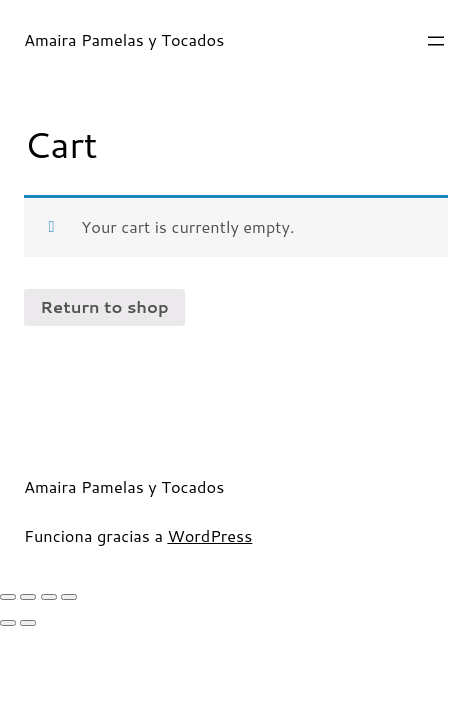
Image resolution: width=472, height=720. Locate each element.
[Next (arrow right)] (28, 623)
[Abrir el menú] (436, 41)
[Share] (28, 597)
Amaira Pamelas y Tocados (124, 39)
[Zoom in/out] (69, 597)
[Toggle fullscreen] (49, 597)
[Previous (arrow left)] (8, 623)
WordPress (209, 535)
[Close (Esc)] (8, 597)
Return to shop (104, 306)
